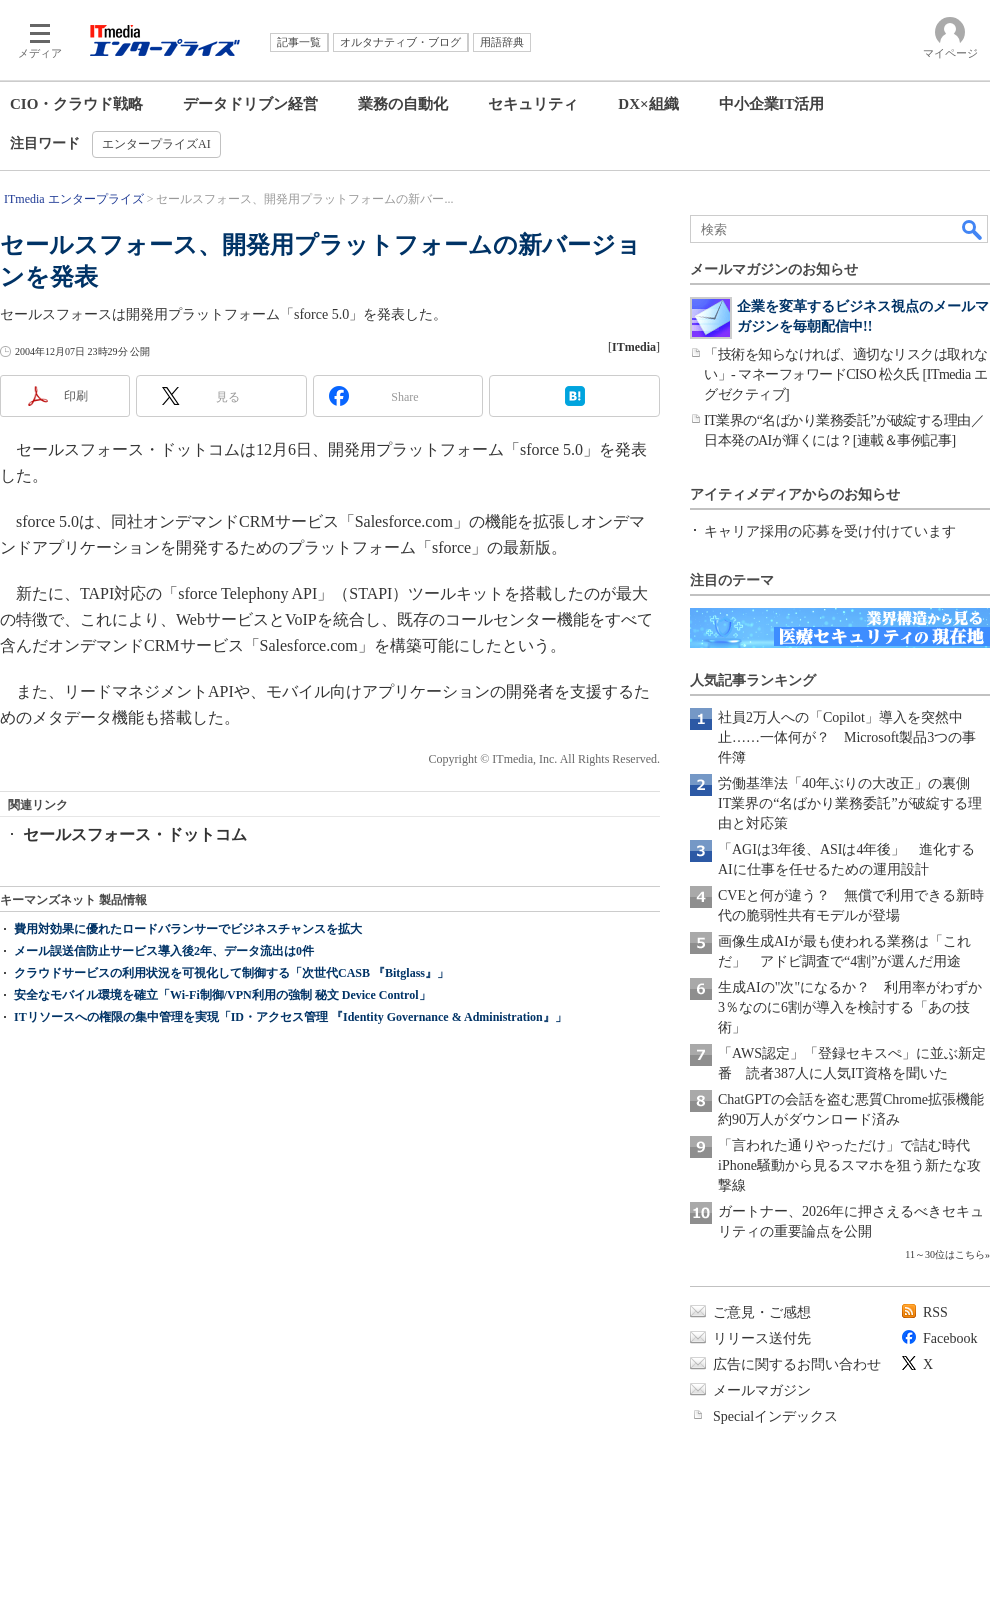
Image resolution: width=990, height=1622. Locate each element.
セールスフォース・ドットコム (135, 834)
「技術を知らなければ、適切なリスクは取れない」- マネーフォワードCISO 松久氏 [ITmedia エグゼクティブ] (846, 374)
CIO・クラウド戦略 (76, 104)
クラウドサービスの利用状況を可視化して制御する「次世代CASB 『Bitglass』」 (231, 973)
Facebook (950, 1338)
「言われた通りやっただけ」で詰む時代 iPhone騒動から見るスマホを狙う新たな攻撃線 (851, 1165)
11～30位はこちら (945, 1254)
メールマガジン (762, 1390)
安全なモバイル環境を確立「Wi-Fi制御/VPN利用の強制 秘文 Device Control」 (222, 995)
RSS (935, 1312)
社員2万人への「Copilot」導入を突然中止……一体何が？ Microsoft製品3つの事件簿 (847, 737)
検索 (973, 229)
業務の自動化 (403, 104)
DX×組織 (648, 104)
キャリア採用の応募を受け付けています (830, 531)
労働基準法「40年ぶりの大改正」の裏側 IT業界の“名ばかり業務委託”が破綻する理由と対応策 (851, 803)
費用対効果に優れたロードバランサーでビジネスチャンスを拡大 (188, 929)
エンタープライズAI (156, 144)
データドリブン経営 (250, 104)
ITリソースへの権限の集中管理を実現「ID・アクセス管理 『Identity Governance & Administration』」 (290, 1017)
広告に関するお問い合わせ (797, 1364)
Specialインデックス (775, 1416)
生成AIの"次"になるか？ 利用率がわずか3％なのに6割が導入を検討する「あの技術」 (850, 1007)
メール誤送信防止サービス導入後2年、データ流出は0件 (164, 951)
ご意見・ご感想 (762, 1312)
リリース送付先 (762, 1338)
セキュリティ (533, 104)
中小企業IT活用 (772, 104)
